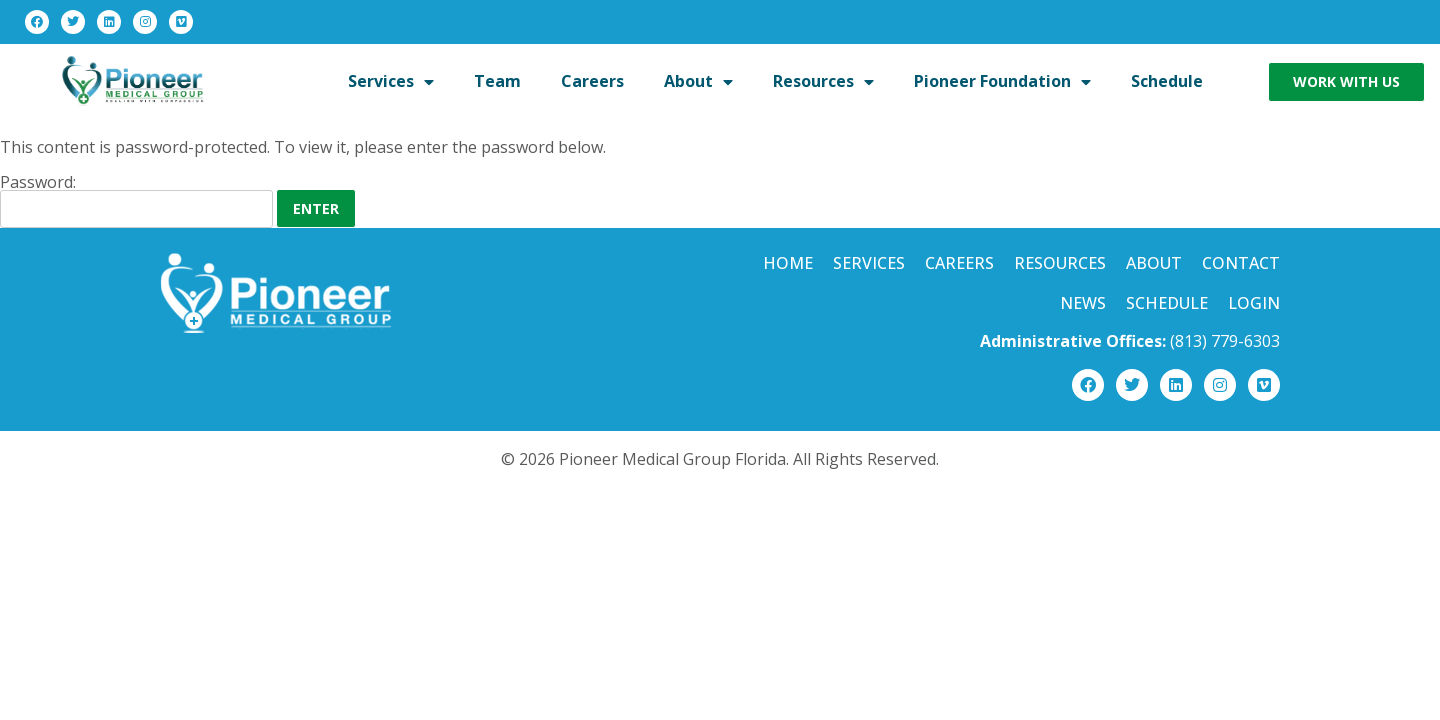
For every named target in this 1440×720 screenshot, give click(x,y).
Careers (959, 263)
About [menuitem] (698, 81)
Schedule (1167, 303)
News (1083, 303)
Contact (1241, 263)
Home (788, 263)
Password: (136, 201)
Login (1254, 303)
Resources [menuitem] (823, 81)
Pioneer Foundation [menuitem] (1002, 81)
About (1154, 263)
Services (869, 263)
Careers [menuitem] (592, 81)
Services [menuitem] (391, 81)
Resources (1060, 263)
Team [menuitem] (497, 81)
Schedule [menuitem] (1167, 81)
